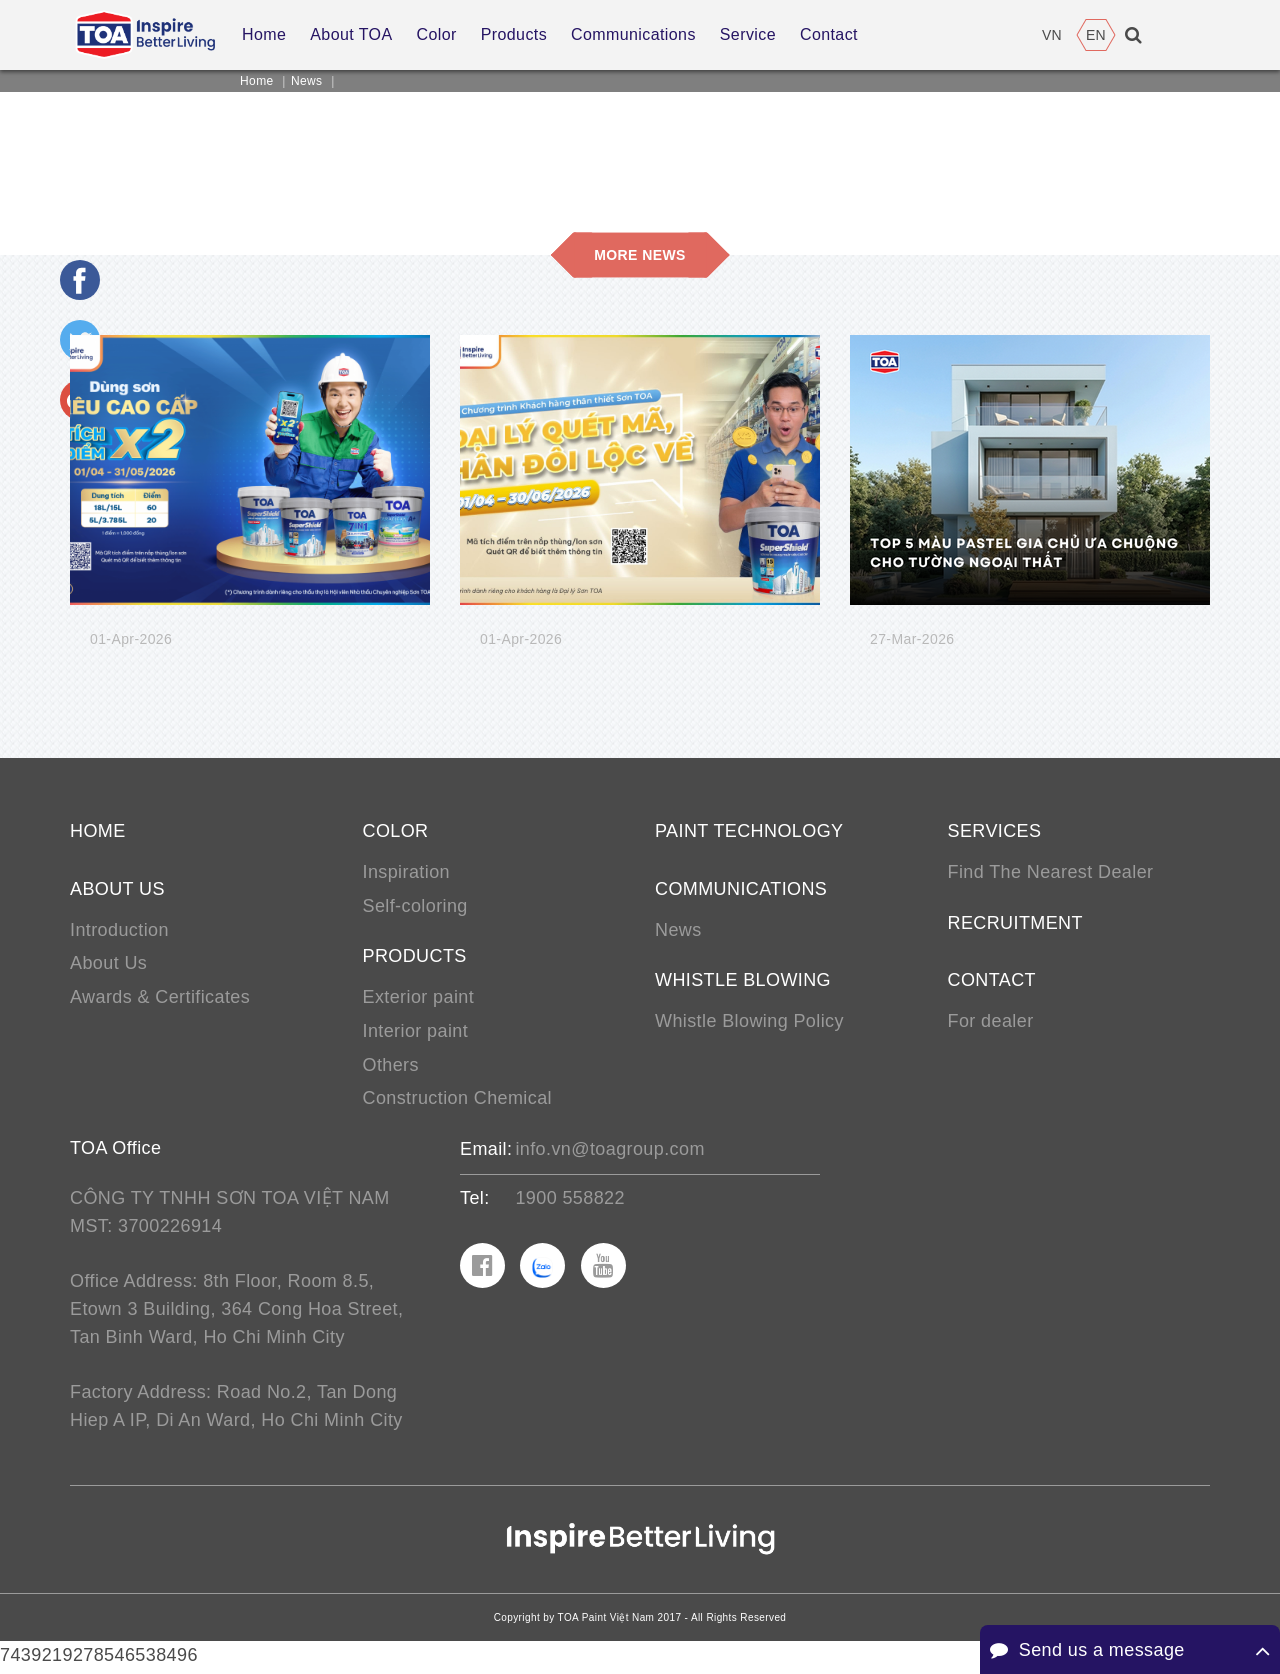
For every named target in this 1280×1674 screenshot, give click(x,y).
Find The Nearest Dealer (1051, 873)
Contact (992, 982)
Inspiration (406, 873)
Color (396, 832)
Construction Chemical (457, 1101)
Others (391, 1067)
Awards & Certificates (160, 999)
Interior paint (416, 1033)
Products (415, 958)
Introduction (119, 931)
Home (257, 81)
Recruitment (1015, 924)
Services (995, 832)
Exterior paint (419, 999)
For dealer (991, 1023)
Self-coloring (415, 907)
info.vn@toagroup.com (609, 1152)
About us (117, 890)
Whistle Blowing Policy (749, 1023)
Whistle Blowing (743, 982)
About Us (108, 965)
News (307, 81)
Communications (741, 890)
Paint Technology (749, 832)
